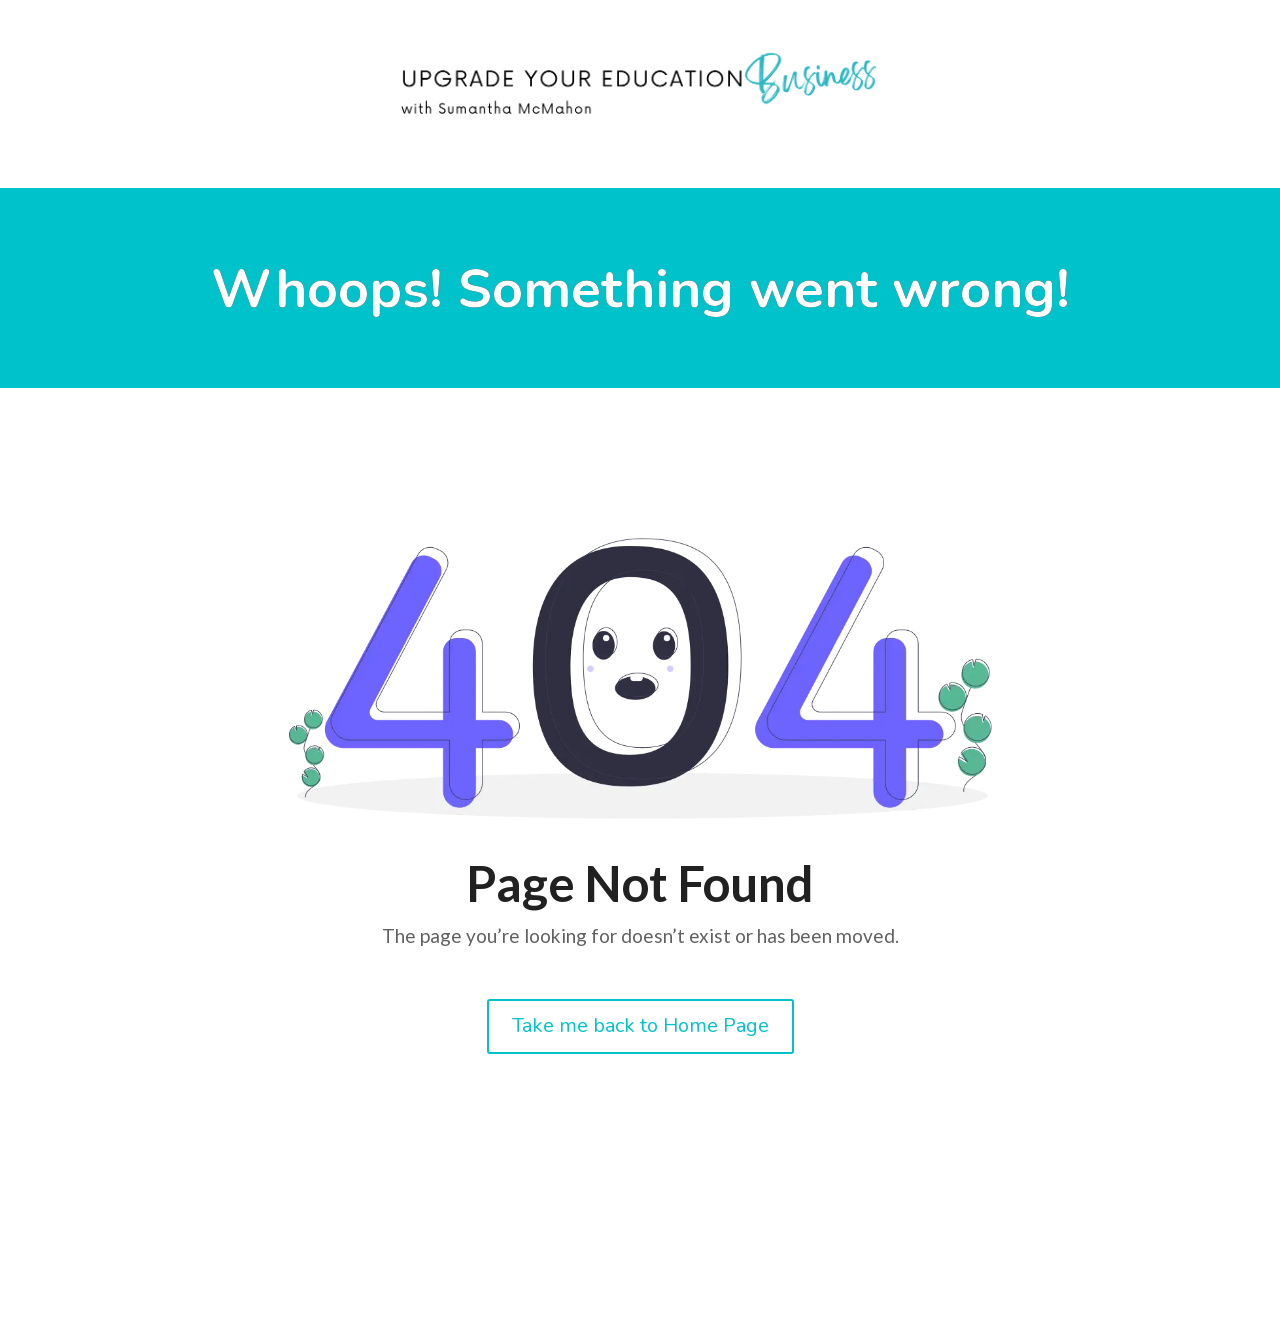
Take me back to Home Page (640, 1025)
